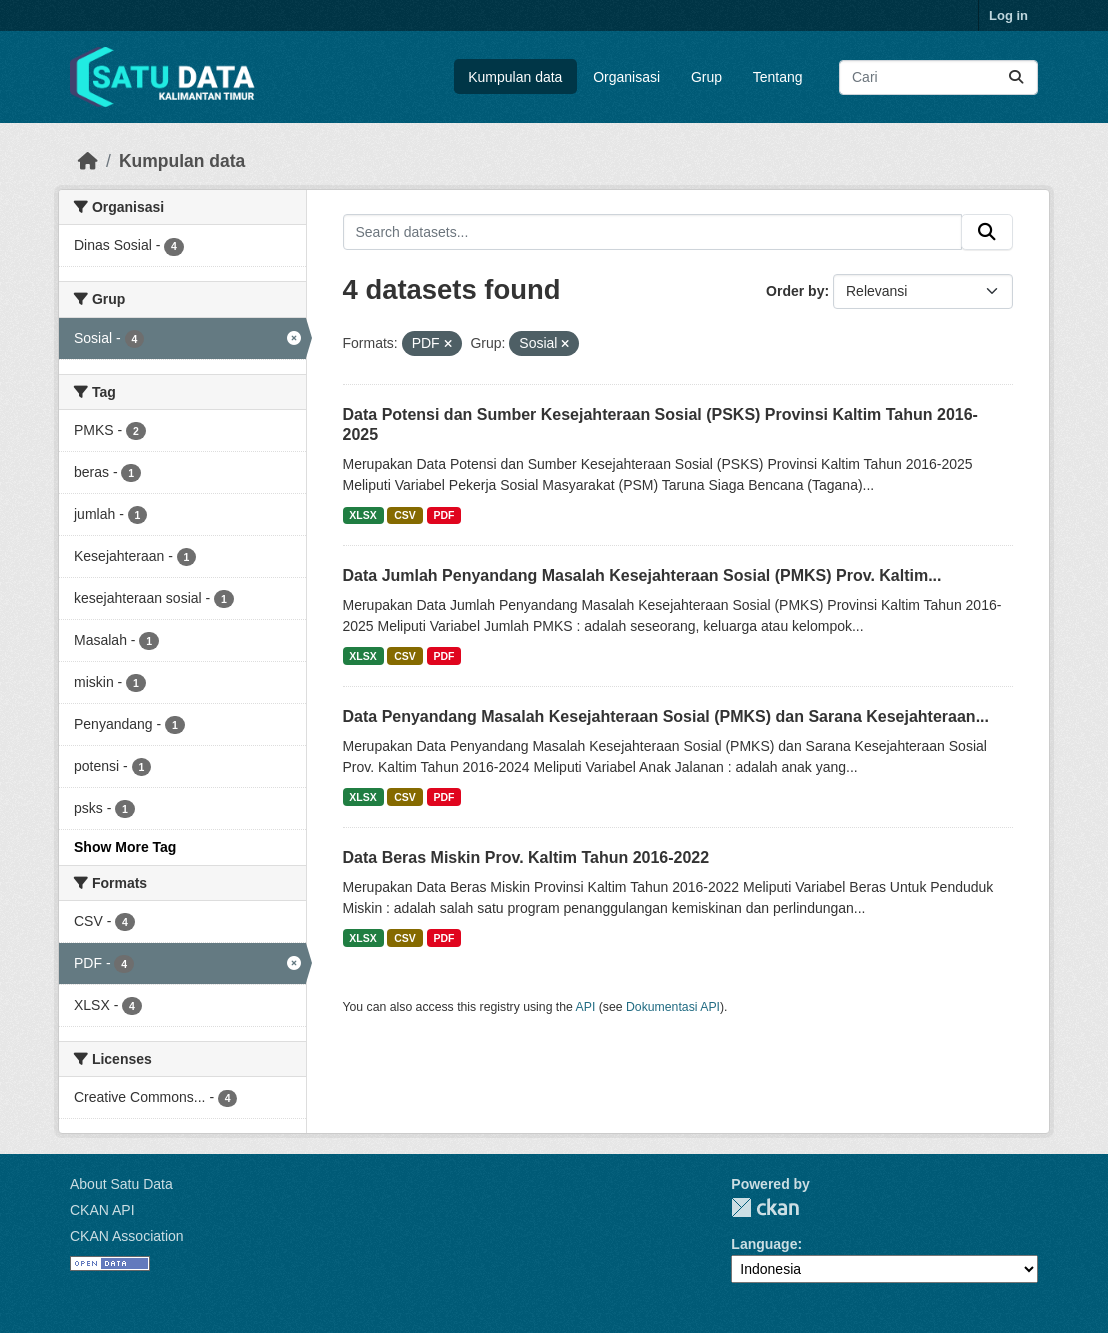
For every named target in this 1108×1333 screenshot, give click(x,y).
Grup (706, 77)
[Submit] (1016, 77)
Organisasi (626, 77)
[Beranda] (88, 161)
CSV (405, 515)
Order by (795, 291)
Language (764, 1244)
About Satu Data (121, 1184)
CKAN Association (127, 1236)
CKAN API (102, 1210)
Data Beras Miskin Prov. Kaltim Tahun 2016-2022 (526, 857)
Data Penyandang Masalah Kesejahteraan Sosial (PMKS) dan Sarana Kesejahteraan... (666, 716)
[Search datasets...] (938, 77)
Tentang (778, 77)
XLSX (362, 515)
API (586, 1007)
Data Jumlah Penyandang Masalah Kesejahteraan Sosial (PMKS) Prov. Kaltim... (642, 575)
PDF (443, 515)
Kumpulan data (515, 77)
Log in (1008, 15)
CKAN (765, 1207)
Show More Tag (125, 847)
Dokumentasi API (673, 1007)
